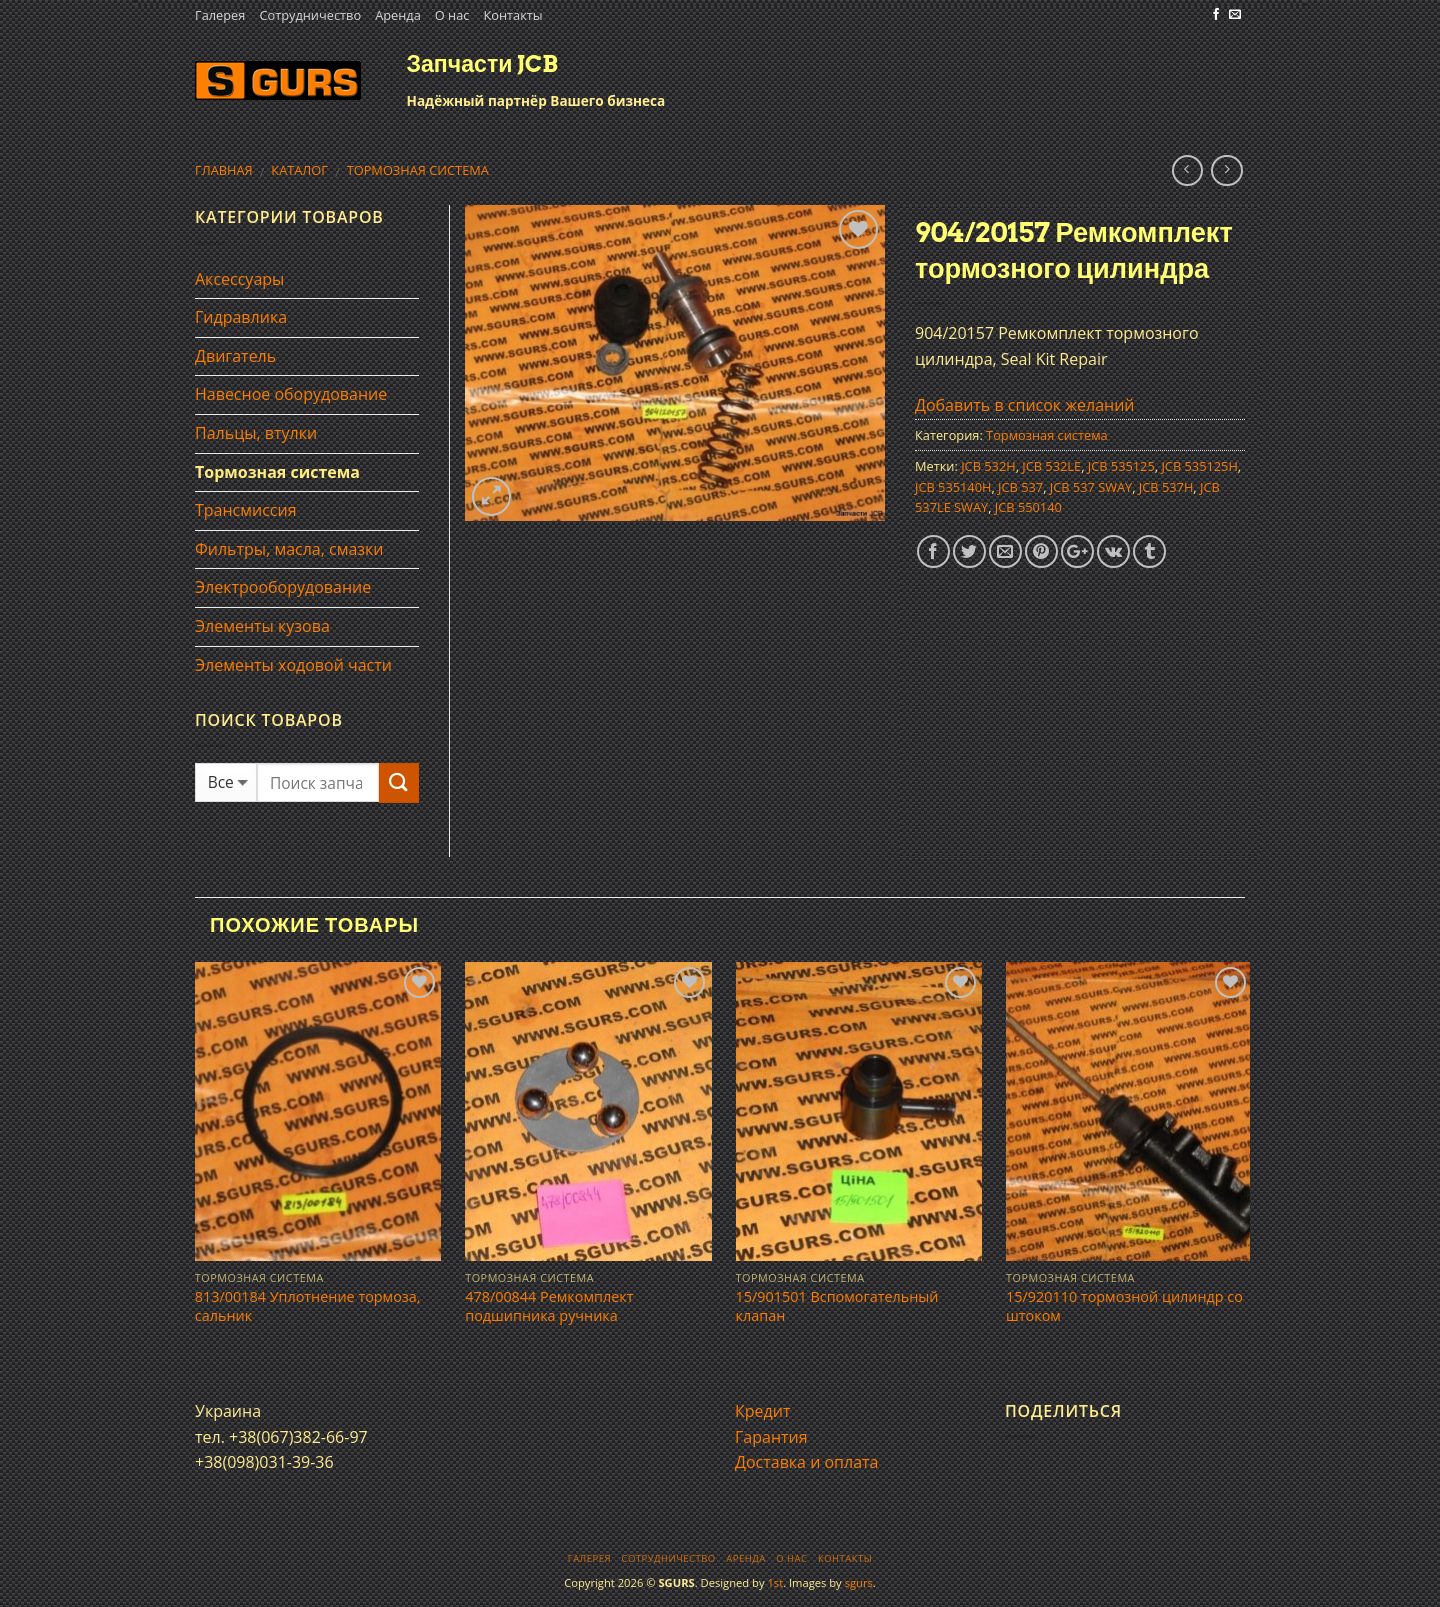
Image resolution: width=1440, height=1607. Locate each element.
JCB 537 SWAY (1091, 487)
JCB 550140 (1028, 507)
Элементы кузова (262, 626)
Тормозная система (418, 170)
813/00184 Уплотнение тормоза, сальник (308, 1306)
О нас (452, 15)
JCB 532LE (1051, 466)
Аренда (398, 15)
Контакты (512, 15)
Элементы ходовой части (293, 665)
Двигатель (235, 356)
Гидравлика (241, 317)
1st (775, 1582)
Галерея (220, 15)
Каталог (299, 170)
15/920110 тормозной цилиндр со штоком (1124, 1306)
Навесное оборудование (291, 394)
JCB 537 (1020, 487)
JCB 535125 (1121, 466)
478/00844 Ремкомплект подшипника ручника (549, 1306)
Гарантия (771, 1437)
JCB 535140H (953, 487)
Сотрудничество (310, 15)
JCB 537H (1166, 487)
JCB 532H (988, 466)
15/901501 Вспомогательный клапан (837, 1306)
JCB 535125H (1199, 466)
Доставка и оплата (807, 1462)
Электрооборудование (283, 587)
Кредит (762, 1411)
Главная (224, 170)
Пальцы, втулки (256, 433)
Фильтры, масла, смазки (289, 549)
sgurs (859, 1582)
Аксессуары (239, 279)
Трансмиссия (246, 510)
